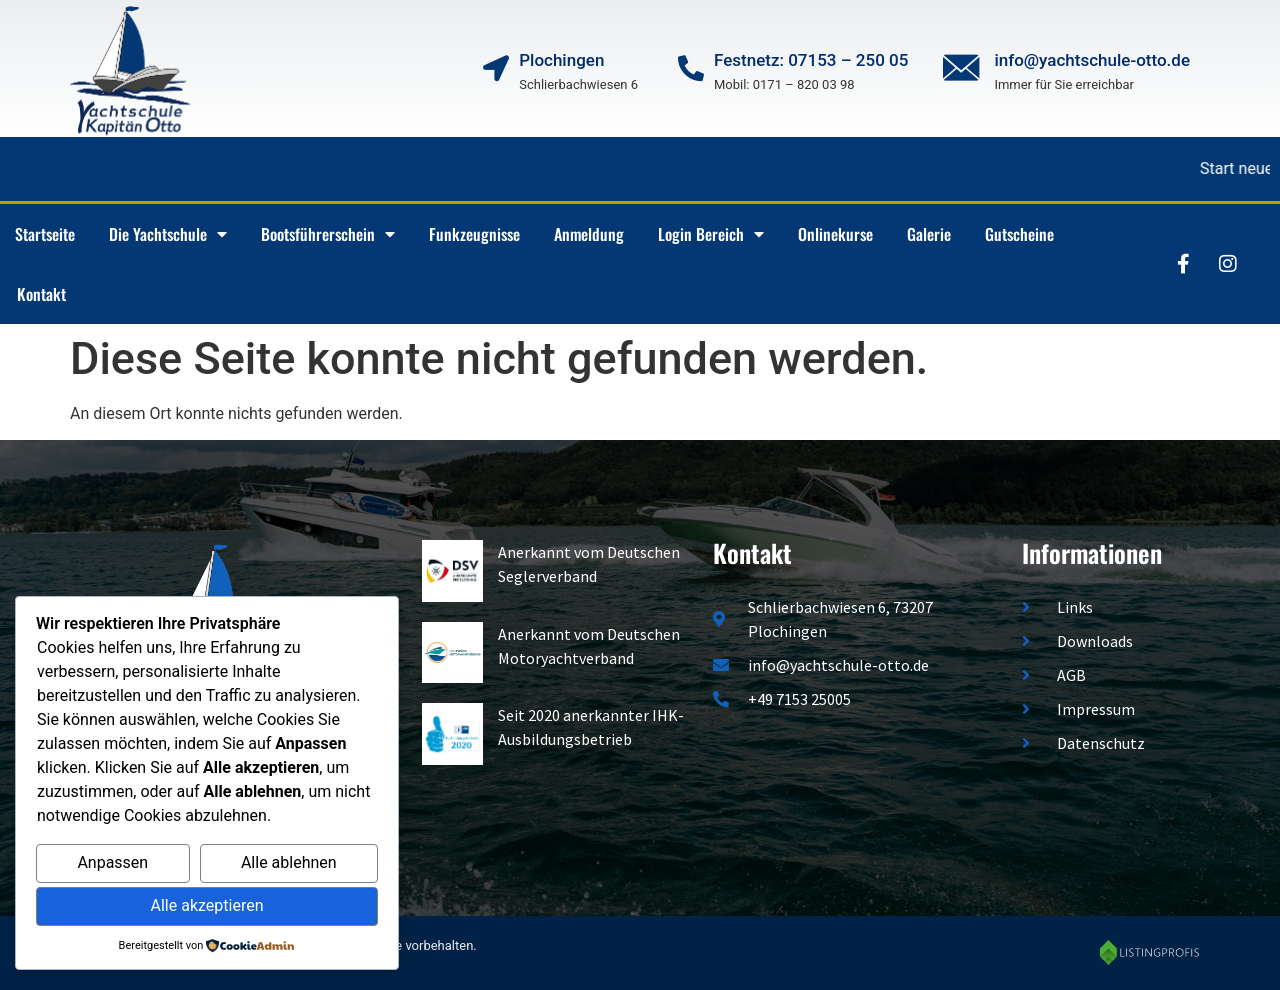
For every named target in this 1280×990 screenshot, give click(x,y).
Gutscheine (1019, 234)
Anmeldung (589, 234)
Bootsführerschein (328, 234)
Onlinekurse (835, 234)
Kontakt (41, 294)
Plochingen (561, 60)
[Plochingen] (496, 68)
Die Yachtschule (168, 234)
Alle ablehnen (289, 862)
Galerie (929, 234)
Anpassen (112, 862)
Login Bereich (711, 234)
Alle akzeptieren (207, 905)
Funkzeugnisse (474, 234)
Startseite (45, 234)
